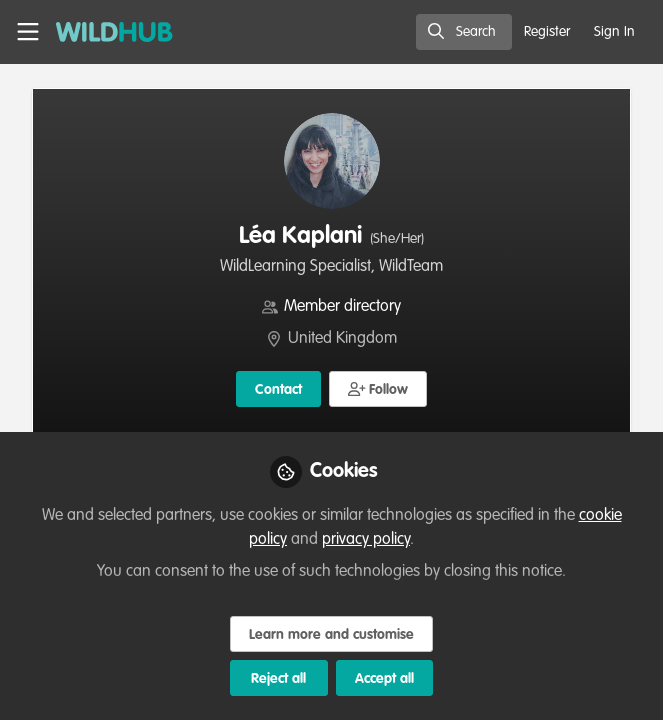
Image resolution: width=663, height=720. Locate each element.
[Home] (104, 32)
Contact (278, 390)
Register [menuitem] (547, 32)
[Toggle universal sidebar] (28, 32)
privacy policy (366, 540)
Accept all (384, 679)
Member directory (342, 307)
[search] (464, 32)
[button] (378, 389)
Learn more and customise (331, 635)
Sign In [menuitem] (614, 32)
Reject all (278, 679)
